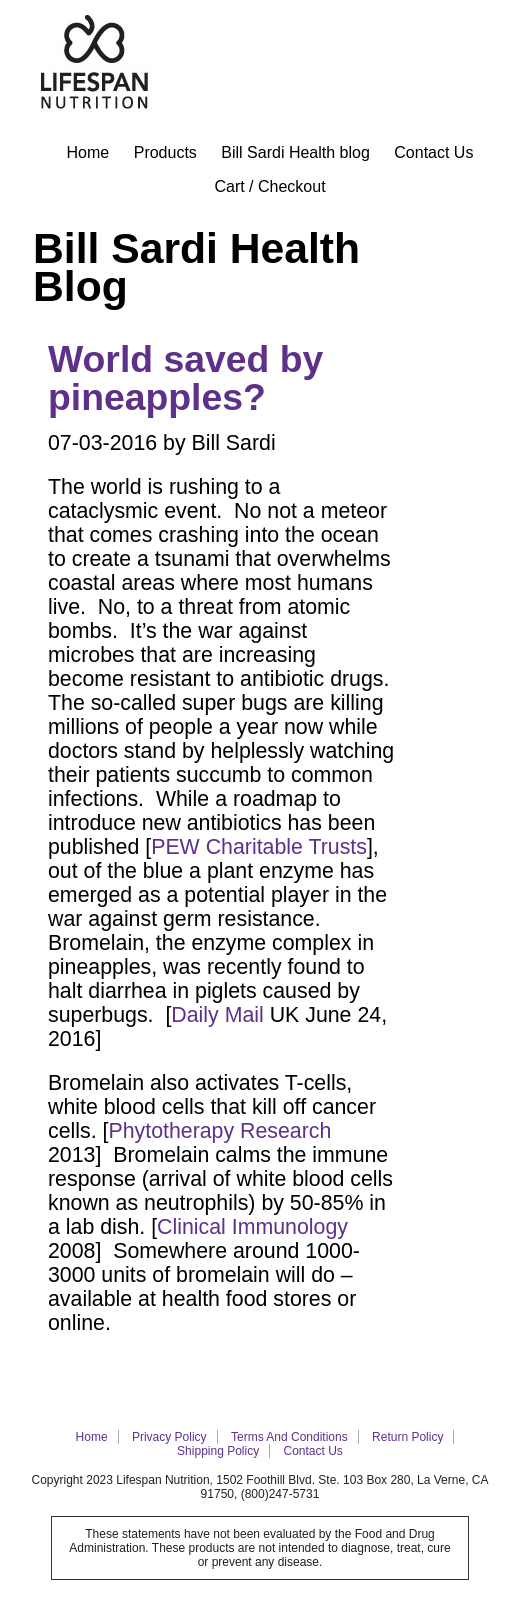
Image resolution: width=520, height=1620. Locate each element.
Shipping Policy (218, 1451)
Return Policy (407, 1437)
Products (165, 152)
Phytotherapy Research (219, 1131)
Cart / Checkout (269, 186)
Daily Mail (217, 1015)
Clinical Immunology (252, 1227)
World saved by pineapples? (185, 378)
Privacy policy (169, 1437)
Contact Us (433, 152)
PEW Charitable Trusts (259, 847)
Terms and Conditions (289, 1437)
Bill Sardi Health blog (295, 152)
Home (88, 152)
